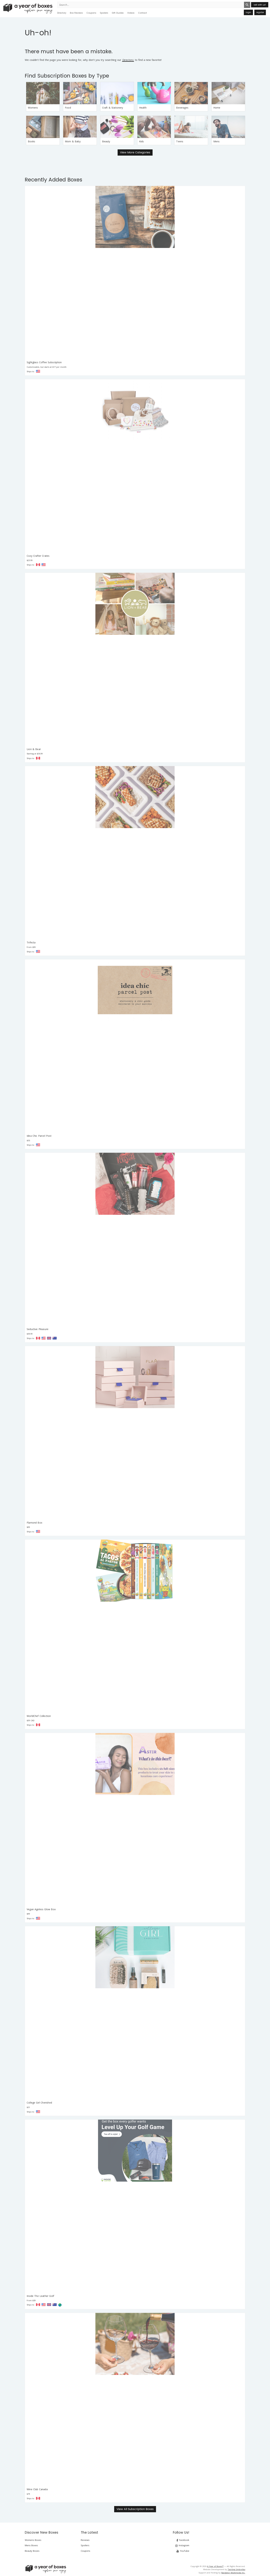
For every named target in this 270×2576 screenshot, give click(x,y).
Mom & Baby (73, 141)
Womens (33, 107)
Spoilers (104, 12)
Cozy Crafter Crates (38, 555)
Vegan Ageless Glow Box (41, 1909)
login (248, 12)
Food (68, 107)
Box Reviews (76, 12)
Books (31, 141)
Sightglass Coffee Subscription (44, 362)
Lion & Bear (34, 749)
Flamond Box (34, 1522)
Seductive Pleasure (37, 1329)
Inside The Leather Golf (40, 2296)
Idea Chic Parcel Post (39, 1135)
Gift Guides (118, 12)
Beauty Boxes (32, 2550)
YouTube (182, 2551)
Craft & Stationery (112, 107)
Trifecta (31, 942)
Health (143, 107)
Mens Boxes (31, 2545)
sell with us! (260, 4)
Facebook (182, 2540)
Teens (179, 141)
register (260, 12)
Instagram (182, 2545)
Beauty (106, 141)
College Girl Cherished (39, 2102)
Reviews (85, 2540)
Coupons (91, 12)
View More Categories (135, 152)
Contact (142, 12)
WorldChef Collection (39, 1716)
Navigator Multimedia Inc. (233, 2572)
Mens (216, 141)
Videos (130, 12)
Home (216, 107)
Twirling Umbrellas (236, 2569)
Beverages (182, 107)
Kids (141, 141)
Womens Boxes (33, 2540)
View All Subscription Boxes (135, 2509)
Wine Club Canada (37, 2489)
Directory (61, 12)
